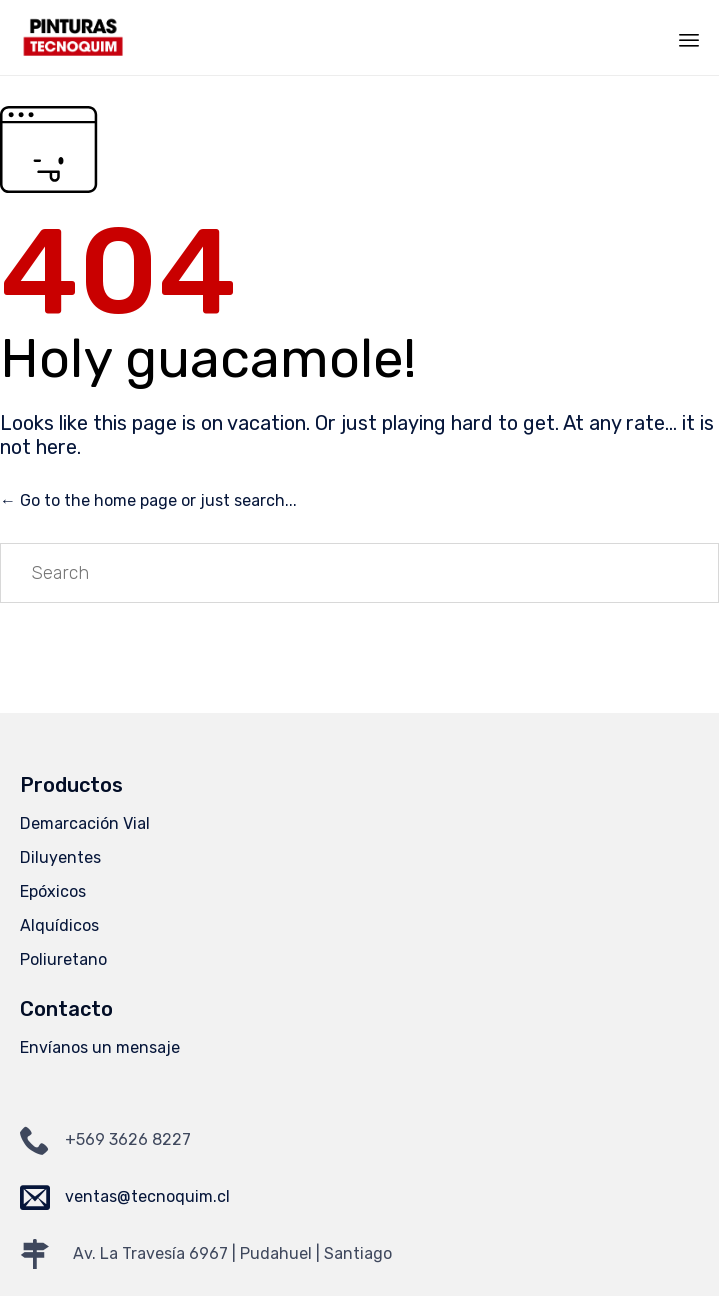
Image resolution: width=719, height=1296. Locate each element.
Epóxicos (53, 891)
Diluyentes (60, 857)
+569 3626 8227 (128, 1139)
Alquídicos (59, 925)
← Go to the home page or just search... (148, 500)
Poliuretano (63, 959)
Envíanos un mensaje (100, 1047)
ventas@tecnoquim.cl (147, 1196)
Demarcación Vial (85, 823)
